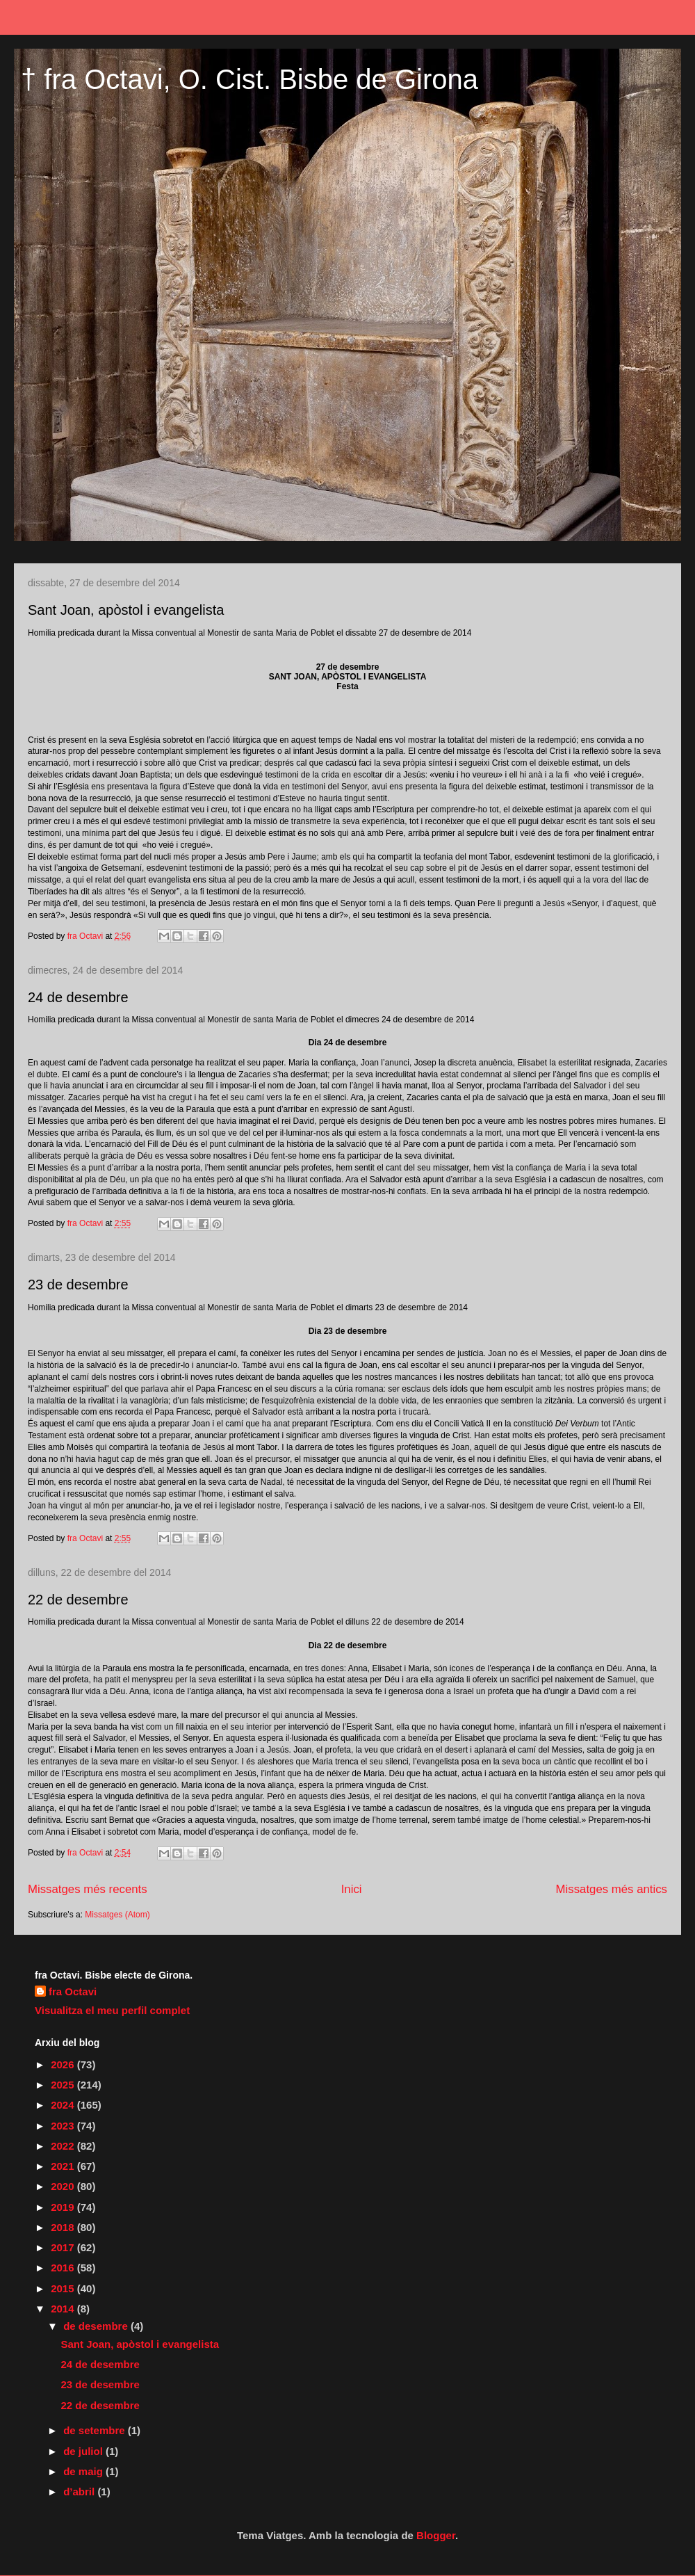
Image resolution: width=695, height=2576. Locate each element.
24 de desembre (78, 997)
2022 (64, 2146)
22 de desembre (78, 1599)
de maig (84, 2471)
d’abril (80, 2491)
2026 (64, 2064)
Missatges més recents (87, 1889)
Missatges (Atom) (117, 1914)
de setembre (95, 2430)
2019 (64, 2207)
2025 (64, 2085)
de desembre (97, 2326)
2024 (64, 2105)
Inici (351, 1889)
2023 (64, 2126)
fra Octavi (73, 1991)
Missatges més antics (611, 1889)
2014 (64, 2309)
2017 (64, 2247)
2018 (64, 2227)
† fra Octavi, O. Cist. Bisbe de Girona (249, 79)
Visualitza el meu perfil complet (112, 2010)
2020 (64, 2186)
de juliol (84, 2451)
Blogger (435, 2535)
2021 (64, 2166)
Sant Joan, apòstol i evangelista (126, 610)
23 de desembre (78, 1284)
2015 (64, 2288)
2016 (64, 2267)
